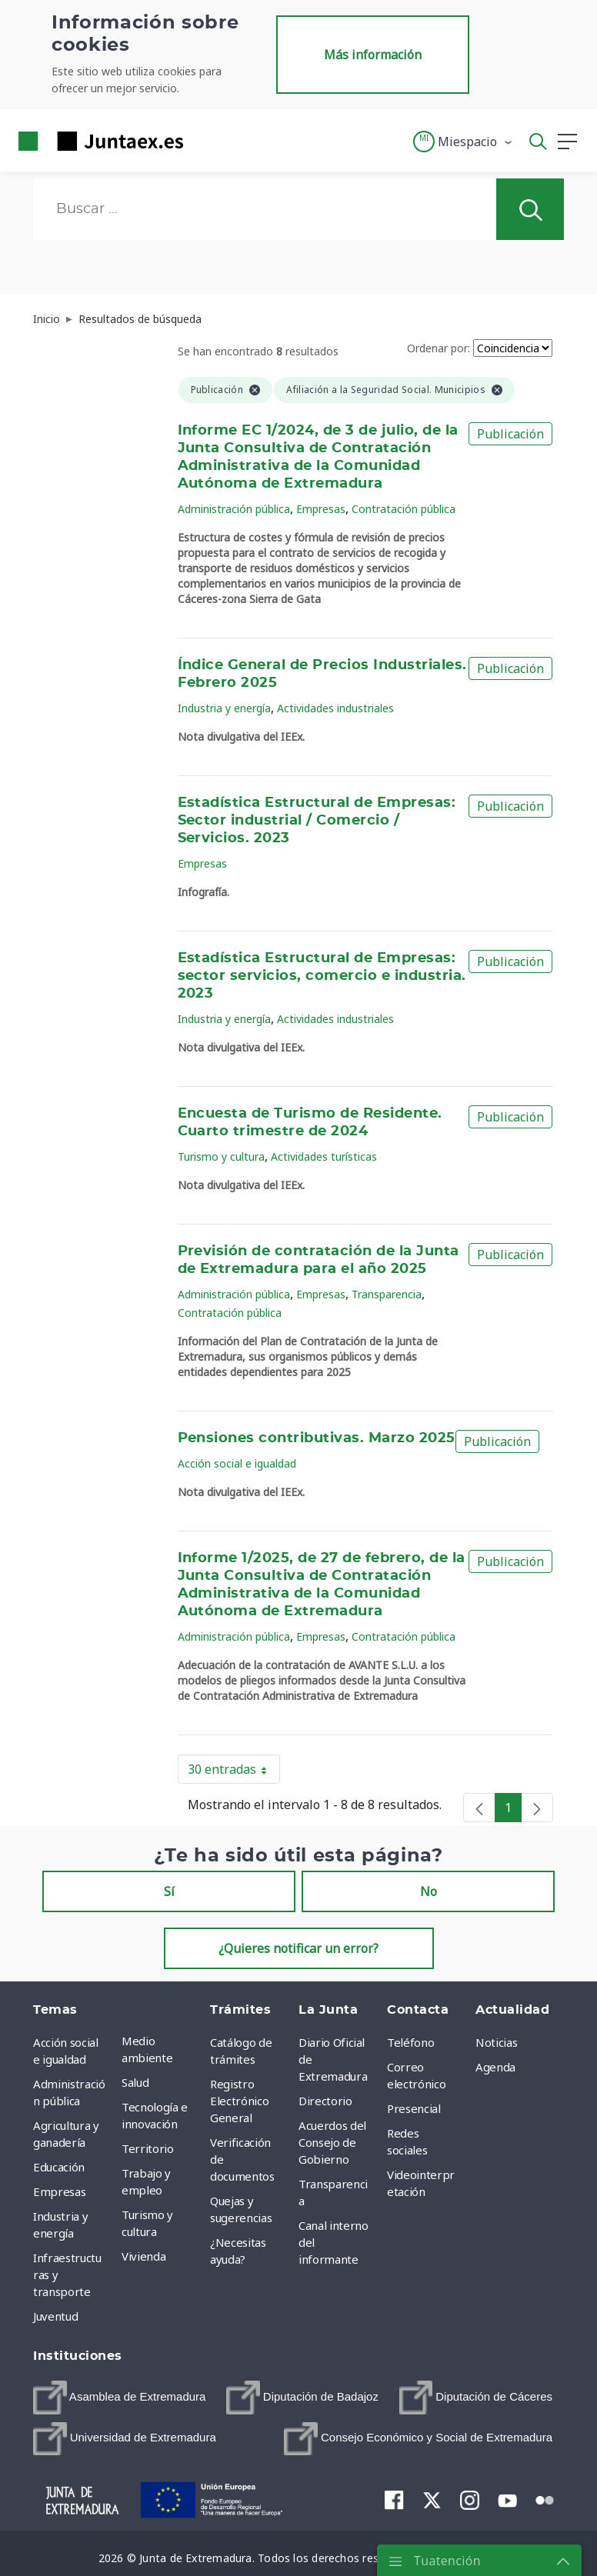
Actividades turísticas (324, 1156)
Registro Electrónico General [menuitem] (239, 2100)
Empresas (320, 509)
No (428, 1891)
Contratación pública (403, 509)
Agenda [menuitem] (495, 2066)
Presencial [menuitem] (414, 2108)
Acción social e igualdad (237, 1463)
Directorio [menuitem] (325, 2100)
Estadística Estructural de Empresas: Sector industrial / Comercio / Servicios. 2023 (317, 820)
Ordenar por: (438, 348)
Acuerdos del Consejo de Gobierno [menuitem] (332, 2142)
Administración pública (234, 509)
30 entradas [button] (234, 1772)
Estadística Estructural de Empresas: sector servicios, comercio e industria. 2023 (322, 976)
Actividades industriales (335, 708)
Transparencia (387, 1294)
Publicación (510, 433)
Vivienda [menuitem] (143, 2256)
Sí (169, 1891)
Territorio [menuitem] (148, 2148)
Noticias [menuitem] (496, 2042)
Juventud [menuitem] (55, 2316)
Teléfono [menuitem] (410, 2042)
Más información (373, 54)
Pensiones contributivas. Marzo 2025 (316, 1438)
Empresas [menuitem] (59, 2191)
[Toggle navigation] (204, 140)
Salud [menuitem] (135, 2082)
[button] (463, 141)
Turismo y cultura (221, 1156)
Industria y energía (224, 708)
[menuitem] (119, 2397)
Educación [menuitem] (59, 2166)
